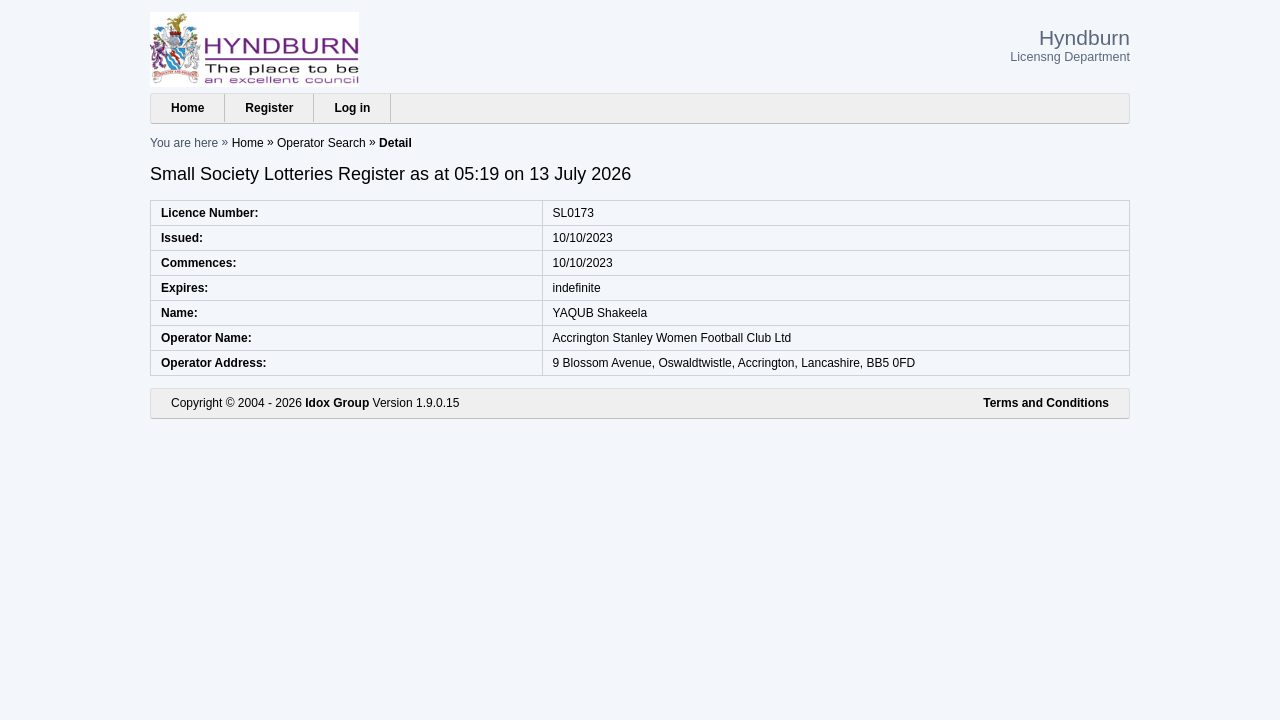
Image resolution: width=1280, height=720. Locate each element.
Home (187, 108)
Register (269, 108)
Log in (352, 108)
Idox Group (337, 403)
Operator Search (321, 143)
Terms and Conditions (1046, 403)
